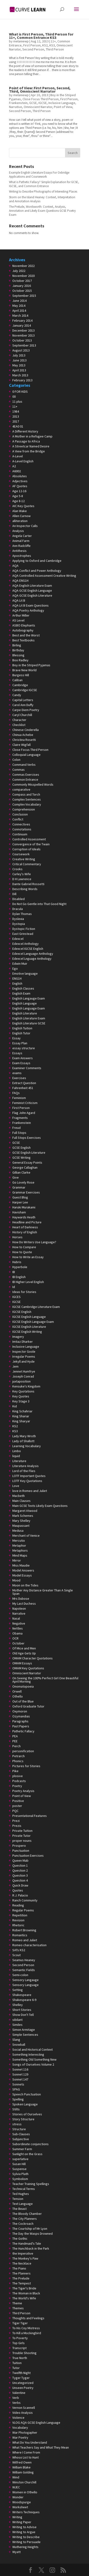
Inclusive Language (61, 103)
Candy (16, 695)
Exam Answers (22, 1058)
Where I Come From (26, 2452)
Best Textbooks (23, 640)
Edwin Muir (19, 963)
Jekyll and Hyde (23, 1361)
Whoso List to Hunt (25, 2457)
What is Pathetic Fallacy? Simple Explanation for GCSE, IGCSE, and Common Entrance (44, 184)
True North (19, 2358)
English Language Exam (28, 1008)
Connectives (21, 824)
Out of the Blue (23, 1701)
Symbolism (20, 2179)
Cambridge (20, 685)
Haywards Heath (23, 1217)
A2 (14, 466)
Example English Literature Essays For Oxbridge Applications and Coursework (39, 175)
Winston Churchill (24, 2482)
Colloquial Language (26, 754)
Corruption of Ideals (26, 849)
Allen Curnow (21, 516)
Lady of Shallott (23, 1441)
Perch (16, 1746)
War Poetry (20, 2437)
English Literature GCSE (28, 1023)
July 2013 (18, 355)
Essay (16, 1038)
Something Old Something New (34, 2059)
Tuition (17, 2363)
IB (13, 1272)
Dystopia (18, 924)
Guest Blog (20, 1197)
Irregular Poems (23, 1356)
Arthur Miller (20, 615)
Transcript (19, 2348)
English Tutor (21, 1033)
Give (15, 1177)
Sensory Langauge (25, 1980)
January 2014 (21, 325)
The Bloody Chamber (27, 2213)
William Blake (21, 2467)
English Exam (21, 993)
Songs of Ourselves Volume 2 (33, 2064)
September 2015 (24, 295)
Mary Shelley (21, 1520)
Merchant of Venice (26, 1535)
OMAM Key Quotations (28, 1668)
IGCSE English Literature (29, 1326)
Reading (18, 1905)
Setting (17, 1990)
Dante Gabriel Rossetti (28, 884)
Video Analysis (22, 2412)
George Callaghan (24, 1167)
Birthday (18, 650)
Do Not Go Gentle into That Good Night (39, 904)
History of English (24, 1232)
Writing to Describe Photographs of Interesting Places (43, 191)
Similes (17, 2024)
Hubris (16, 1262)
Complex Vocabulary (26, 804)
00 (14, 396)
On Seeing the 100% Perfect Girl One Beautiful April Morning (45, 1680)
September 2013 (24, 345)
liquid (16, 1456)
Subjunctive (20, 2139)
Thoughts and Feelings (28, 2318)
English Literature (24, 1013)
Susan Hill (19, 2164)
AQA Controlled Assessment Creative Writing (44, 575)
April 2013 (19, 370)
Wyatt (16, 2552)
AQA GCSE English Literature (32, 595)
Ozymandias (21, 1716)
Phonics (17, 1761)
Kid (14, 1406)
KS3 (52, 45)
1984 (15, 411)
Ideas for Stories (24, 1292)
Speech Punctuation (26, 2094)
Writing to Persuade (26, 2542)
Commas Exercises (25, 774)
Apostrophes (21, 556)
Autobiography (22, 630)
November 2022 (23, 266)
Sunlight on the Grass (27, 2154)
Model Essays (22, 1575)
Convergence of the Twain (31, 844)
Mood (16, 1580)
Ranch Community (24, 1900)
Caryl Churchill (22, 715)
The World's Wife (24, 2298)
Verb (15, 2398)
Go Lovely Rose (23, 1182)
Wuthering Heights (25, 2547)
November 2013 (23, 335)
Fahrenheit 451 (22, 1088)
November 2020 (23, 276)
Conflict (17, 819)
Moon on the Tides (25, 1585)
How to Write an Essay (28, 1257)
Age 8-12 (18, 501)
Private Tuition (22, 1830)
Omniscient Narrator (38, 107)
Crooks (17, 869)
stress (17, 2124)
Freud (16, 1128)
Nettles (17, 1628)
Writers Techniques (26, 2512)
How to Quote (22, 1252)
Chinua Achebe (22, 735)
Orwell (17, 1691)
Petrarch (18, 1756)
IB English (19, 1277)
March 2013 (20, 375)
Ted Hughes (20, 2194)
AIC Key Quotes (23, 506)
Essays (17, 1053)
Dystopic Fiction (23, 929)
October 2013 (22, 340)
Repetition (19, 1915)
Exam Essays (21, 1063)
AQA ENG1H (20, 580)
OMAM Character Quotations (32, 1658)
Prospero (19, 1845)
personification (23, 1751)
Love (15, 1486)
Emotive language (25, 973)
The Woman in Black (26, 2293)
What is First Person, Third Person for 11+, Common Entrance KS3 (41, 36)
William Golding (23, 2472)
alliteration (20, 521)
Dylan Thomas (22, 914)
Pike (15, 1771)
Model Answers (23, 1570)
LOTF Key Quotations (27, 1481)
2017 (15, 421)
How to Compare (24, 1247)
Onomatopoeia (23, 1686)
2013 (15, 416)
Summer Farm (22, 2149)
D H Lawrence (21, 879)
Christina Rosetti (24, 740)
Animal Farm (20, 541)
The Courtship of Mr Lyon (29, 2228)
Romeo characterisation (29, 1945)
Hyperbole (19, 1267)
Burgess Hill (20, 675)
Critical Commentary (26, 864)
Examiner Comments (26, 1068)
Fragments (20, 1118)
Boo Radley (20, 660)
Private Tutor (21, 1835)
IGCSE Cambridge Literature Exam (36, 1307)
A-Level (17, 456)
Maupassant (20, 1525)
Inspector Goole (23, 1351)
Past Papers (20, 1726)
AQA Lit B (18, 600)
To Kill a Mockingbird (26, 2333)
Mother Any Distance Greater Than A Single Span (42, 1592)
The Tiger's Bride (24, 2288)
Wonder (17, 2497)
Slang (16, 2039)
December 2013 (23, 330)
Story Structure (23, 2119)
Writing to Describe (26, 2537)
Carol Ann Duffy (22, 705)
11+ (53, 41)
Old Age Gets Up (24, 1653)
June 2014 (19, 300)
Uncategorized (22, 2383)
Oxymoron (19, 1711)
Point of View (63, 107)
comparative (21, 789)
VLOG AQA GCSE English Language (36, 2422)
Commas (18, 769)
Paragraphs (20, 1721)
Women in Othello (24, 2492)
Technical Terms (23, 2189)
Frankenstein (18, 103)
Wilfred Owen (22, 2462)
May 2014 (18, 305)
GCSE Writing (21, 1157)
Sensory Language (25, 1985)
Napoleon (19, 1608)
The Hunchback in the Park (30, 2248)
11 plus (17, 401)
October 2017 (22, 281)
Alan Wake (19, 511)
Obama (17, 1633)
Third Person (55, 49)
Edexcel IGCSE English (27, 948)
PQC (15, 1811)
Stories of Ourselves (27, 2114)
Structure (19, 2129)
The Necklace (21, 2263)
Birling (16, 645)
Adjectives (20, 481)
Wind (15, 2477)
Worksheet (20, 2507)
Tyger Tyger (21, 2378)
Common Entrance (25, 779)
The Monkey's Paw (25, 2258)
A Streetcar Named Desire (30, 446)
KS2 (45, 45)
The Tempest (21, 2283)
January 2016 (21, 286)
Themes (18, 2308)
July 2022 (18, 271)
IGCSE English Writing (27, 1331)
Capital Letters (22, 700)
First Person (32, 45)
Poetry (17, 1786)
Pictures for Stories (26, 1766)
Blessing (18, 655)
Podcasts (19, 1781)
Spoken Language (25, 2104)
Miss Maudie (21, 1565)
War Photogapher (24, 2432)
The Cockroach (22, 2223)
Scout (16, 1955)
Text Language (22, 2204)
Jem (15, 1366)
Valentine (18, 2393)
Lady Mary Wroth (24, 1436)
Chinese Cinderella (25, 730)
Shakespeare (21, 1995)
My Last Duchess (24, 1603)
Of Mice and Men (24, 1648)
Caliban (17, 680)
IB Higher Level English (28, 1282)
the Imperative (22, 2253)
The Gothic (20, 2238)
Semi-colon (20, 1975)
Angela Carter (22, 536)
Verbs (16, 2402)
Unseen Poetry (22, 2388)
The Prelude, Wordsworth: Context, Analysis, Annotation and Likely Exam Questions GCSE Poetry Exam (42, 211)
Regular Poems (23, 1910)
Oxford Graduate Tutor (28, 1706)
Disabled (18, 899)
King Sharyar (21, 1421)
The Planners (21, 2273)
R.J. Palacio (20, 1895)
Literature (19, 1461)
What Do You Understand (29, 2442)
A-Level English (22, 461)
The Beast (19, 2209)
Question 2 (20, 1870)
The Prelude (20, 2278)
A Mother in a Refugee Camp (32, 436)
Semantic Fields (23, 1970)
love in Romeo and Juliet (29, 1491)
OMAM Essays (22, 1663)
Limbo (16, 1451)
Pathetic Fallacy (23, 1731)
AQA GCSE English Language (32, 590)
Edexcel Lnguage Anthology (32, 958)
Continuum (19, 834)
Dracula (17, 909)
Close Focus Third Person (41, 99)
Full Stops (19, 1132)
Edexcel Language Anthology (32, 953)
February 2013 (22, 380)
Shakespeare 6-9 (24, 2000)
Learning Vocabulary (26, 1446)
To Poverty (20, 2338)
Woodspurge (21, 2502)
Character (19, 720)
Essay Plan (19, 1043)
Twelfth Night (21, 2373)
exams (17, 1073)
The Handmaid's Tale (26, 2243)
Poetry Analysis (23, 1791)
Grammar (18, 1187)
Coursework (21, 854)
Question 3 (20, 1875)
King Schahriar (22, 1411)
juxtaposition (21, 1381)
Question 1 (20, 1865)
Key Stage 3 (20, 1401)
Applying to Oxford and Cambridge (36, 560)
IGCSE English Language (29, 1317)
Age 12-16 (19, 491)
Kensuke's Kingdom (26, 1386)
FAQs (16, 1093)
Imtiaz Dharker (22, 1341)
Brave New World (24, 670)
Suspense (19, 2169)
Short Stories (21, 2010)
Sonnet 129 (20, 2074)
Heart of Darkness (25, 1227)
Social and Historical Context (32, 2049)
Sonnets (18, 2084)
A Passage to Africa (26, 441)
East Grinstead (22, 934)
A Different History (25, 431)
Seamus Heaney (23, 1960)
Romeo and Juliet (24, 1940)
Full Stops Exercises (26, 1137)
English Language (24, 1003)
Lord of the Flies (23, 1471)
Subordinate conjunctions (30, 2144)
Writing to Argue (23, 2532)
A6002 (16, 471)
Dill (14, 894)
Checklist (18, 725)
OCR (15, 1638)
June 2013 (19, 360)
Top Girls (18, 2343)
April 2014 (19, 310)
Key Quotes (20, 1396)
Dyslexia (18, 919)
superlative (20, 2159)
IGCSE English (21, 1312)
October (18, 1643)
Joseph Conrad (23, 1376)
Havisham (19, 1212)
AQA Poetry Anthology (28, 610)
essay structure (23, 1048)
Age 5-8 (17, 496)
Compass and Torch (26, 794)
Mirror (16, 1560)
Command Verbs (24, 764)
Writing (17, 2517)
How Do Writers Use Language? (34, 1242)
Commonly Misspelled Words (32, 784)
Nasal (16, 1618)
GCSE (33, 103)
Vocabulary (20, 2427)
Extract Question (24, 1083)
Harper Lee (20, 1202)
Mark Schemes (22, 1515)
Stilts (16, 2109)
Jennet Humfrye (23, 1371)
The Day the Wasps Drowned (32, 2233)
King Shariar (20, 1416)
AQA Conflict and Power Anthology (36, 570)
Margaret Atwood (24, 1511)
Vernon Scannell (23, 2407)
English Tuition (22, 1028)
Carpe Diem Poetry (25, 710)
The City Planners (24, 2218)
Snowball (18, 2044)
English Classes (23, 988)
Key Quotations (23, 1391)
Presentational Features (29, 1816)
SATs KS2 (18, 1950)
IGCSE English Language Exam (33, 1322)
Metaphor (19, 1545)
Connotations (21, 829)
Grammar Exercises (26, 1192)
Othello (17, 1696)
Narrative (15, 107)
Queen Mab (20, 1860)
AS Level (18, 620)
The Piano (19, 2268)
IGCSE (42, 103)
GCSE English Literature (28, 1152)
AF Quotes (19, 486)
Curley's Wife (21, 874)
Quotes (17, 1890)
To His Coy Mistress (26, 2328)
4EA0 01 (17, 426)
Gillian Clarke (21, 1172)
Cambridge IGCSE (24, 690)
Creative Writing (23, 859)
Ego (15, 968)
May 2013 (18, 365)
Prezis (16, 1826)
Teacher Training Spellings (30, 2184)
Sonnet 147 (20, 2079)
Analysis (18, 531)
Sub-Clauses (21, 2134)
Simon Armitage (23, 2029)
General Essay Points (27, 1162)
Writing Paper (21, 2522)
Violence (18, 2417)
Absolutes (19, 476)
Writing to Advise (24, 2527)
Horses (17, 1237)
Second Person (33, 49)
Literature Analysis (25, 1466)
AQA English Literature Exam (32, 585)
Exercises (19, 1078)
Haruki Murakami (23, 1207)
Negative (18, 1623)
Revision (18, 1920)
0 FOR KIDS (20, 391)
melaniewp (21, 41)
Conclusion (20, 814)
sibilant (17, 2020)
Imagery (18, 1336)
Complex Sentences (26, 799)
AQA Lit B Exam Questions (30, 605)
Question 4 (20, 1880)
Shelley (17, 2005)
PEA (15, 1736)
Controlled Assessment (29, 839)
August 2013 (21, 350)
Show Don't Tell (23, 2015)
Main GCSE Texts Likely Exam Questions (40, 1506)
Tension (17, 2199)
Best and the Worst (26, 635)
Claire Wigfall (21, 745)
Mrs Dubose (20, 1598)
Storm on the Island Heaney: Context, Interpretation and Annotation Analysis (42, 199)
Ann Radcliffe (21, 546)
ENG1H (17, 978)
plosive (17, 1776)
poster (17, 1806)
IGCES (16, 1297)
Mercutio (18, 1540)
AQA (15, 565)
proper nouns (22, 1840)
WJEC (16, 2487)
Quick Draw (20, 1885)
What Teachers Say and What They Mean (40, 2447)
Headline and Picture (27, 1222)
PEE (15, 1741)
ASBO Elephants (23, 625)
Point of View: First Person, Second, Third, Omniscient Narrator (39, 90)
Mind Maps (19, 1555)
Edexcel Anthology (25, 943)
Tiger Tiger (20, 2323)
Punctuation (20, 1850)
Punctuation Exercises (28, 1855)
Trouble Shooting (24, 2353)
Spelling (18, 2099)
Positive (18, 1801)
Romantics (19, 1935)
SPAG (16, 2089)
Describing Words (24, 889)
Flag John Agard (23, 1113)
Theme (17, 2303)
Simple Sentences (25, 2034)
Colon (16, 759)
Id (13, 1287)
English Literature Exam (28, 1018)
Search (73, 153)
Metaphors (20, 1550)
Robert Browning (24, 1930)
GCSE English (21, 1147)
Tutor (16, 2368)
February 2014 (22, 320)
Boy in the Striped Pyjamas (31, 665)
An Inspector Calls (25, 526)
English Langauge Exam (28, 998)
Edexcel (17, 939)
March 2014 (20, 315)
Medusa (17, 1530)
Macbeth (18, 1496)
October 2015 (22, 290)
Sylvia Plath (20, 2174)
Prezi (16, 1821)
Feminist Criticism (24, 1103)
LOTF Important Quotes (29, 1476)
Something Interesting (28, 2054)
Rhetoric (18, 1925)
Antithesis (19, 551)
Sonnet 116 (20, 2069)
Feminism (19, 1098)
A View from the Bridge (28, 451)
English (17, 983)
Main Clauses (21, 1501)
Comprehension (23, 809)
